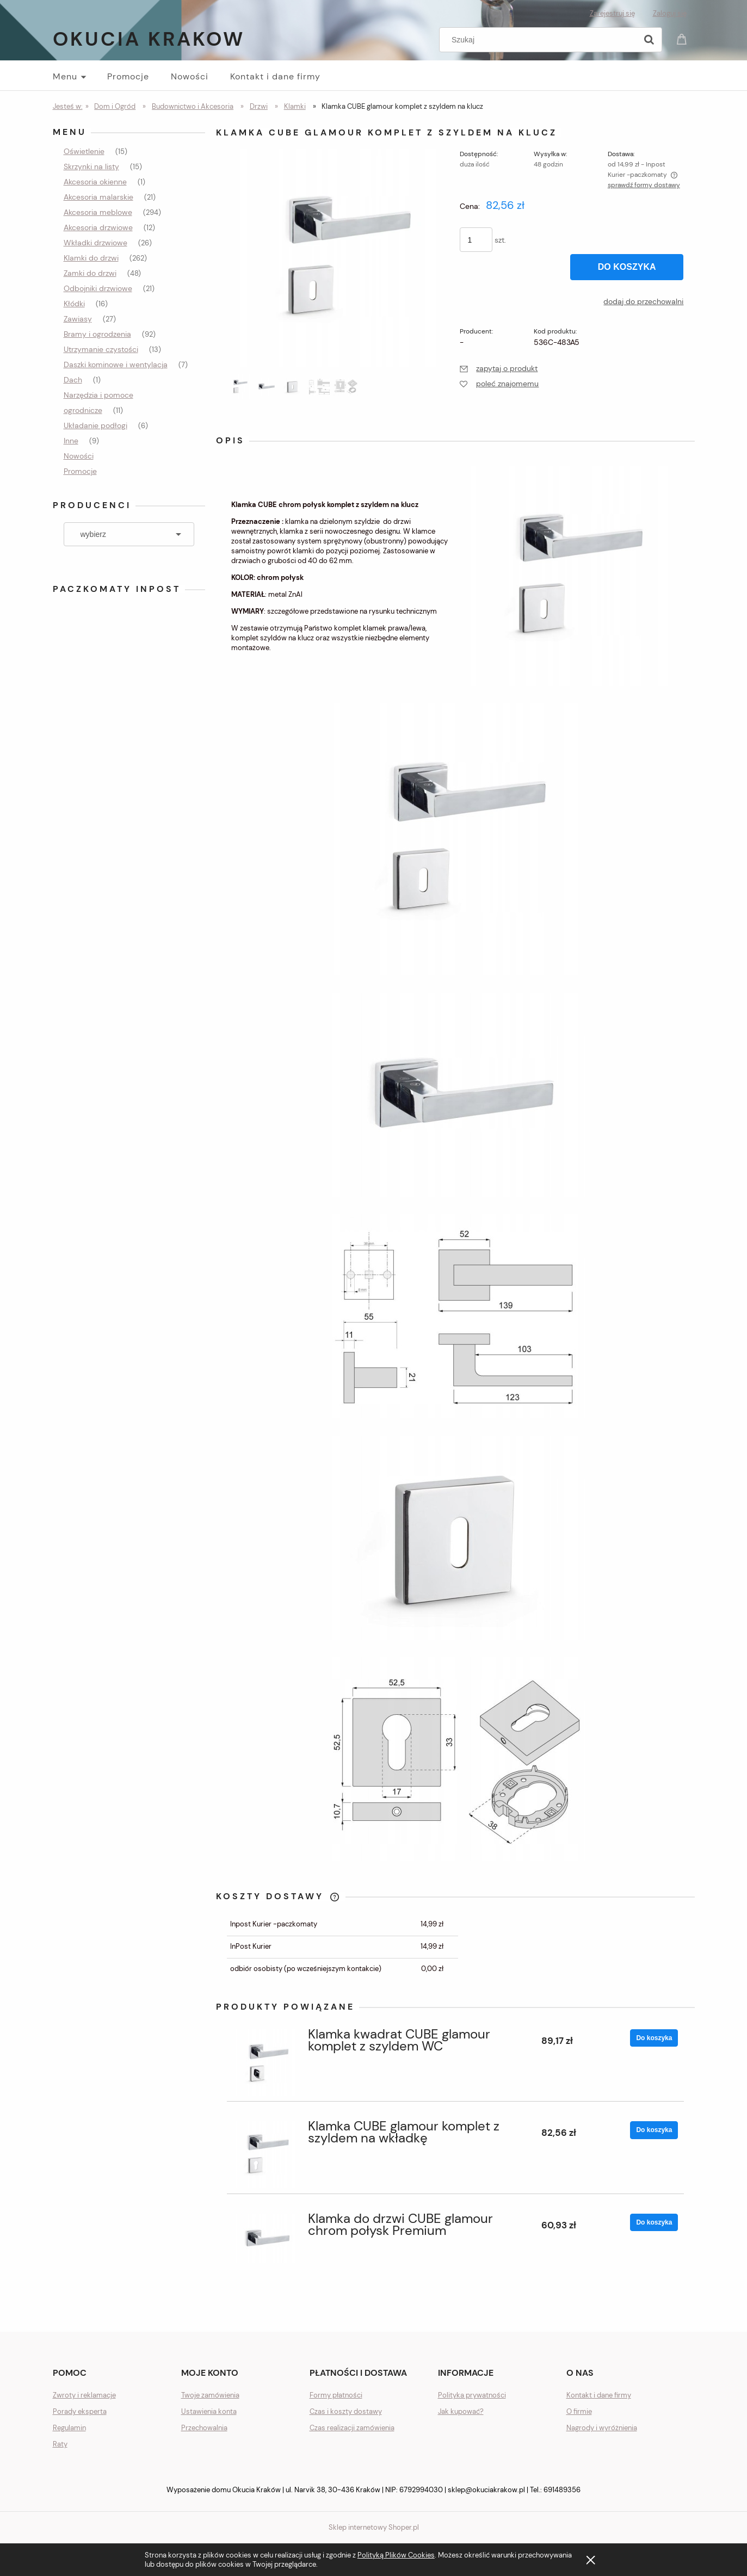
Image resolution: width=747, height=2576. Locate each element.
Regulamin (69, 2427)
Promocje (80, 471)
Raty (60, 2444)
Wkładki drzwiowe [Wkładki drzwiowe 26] (95, 243)
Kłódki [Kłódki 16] (74, 303)
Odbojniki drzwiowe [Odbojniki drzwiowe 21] (98, 288)
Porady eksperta (80, 2411)
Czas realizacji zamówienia (352, 2427)
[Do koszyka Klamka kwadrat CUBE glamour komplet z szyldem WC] (654, 2038)
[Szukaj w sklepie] (540, 40)
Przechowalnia (204, 2427)
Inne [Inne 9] (71, 441)
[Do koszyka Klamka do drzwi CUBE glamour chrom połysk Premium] (654, 2222)
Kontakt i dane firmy (598, 2395)
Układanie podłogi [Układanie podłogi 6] (95, 425)
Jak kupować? (461, 2411)
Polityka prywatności (472, 2395)
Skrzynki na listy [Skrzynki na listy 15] (91, 166)
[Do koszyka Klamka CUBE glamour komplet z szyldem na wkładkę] (654, 2130)
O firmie (579, 2411)
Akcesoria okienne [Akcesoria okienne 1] (95, 182)
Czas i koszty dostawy (346, 2411)
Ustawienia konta (209, 2411)
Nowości (79, 456)
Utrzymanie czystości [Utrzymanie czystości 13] (101, 349)
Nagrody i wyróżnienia (601, 2427)
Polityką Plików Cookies (396, 2555)
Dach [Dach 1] (73, 380)
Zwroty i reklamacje (84, 2395)
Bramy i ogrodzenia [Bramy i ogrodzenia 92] (97, 334)
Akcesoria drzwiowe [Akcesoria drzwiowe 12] (98, 227)
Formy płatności (336, 2395)
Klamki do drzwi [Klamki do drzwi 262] (91, 258)
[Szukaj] (649, 39)
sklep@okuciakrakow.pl (486, 2489)
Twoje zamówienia (210, 2395)
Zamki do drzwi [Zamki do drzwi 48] (90, 273)
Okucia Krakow (149, 39)
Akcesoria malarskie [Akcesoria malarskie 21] (98, 197)
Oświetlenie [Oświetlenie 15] (84, 151)
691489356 (562, 2489)
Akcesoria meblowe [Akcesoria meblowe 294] (98, 212)
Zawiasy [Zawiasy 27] (78, 319)
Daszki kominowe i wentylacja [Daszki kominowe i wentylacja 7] (116, 364)
